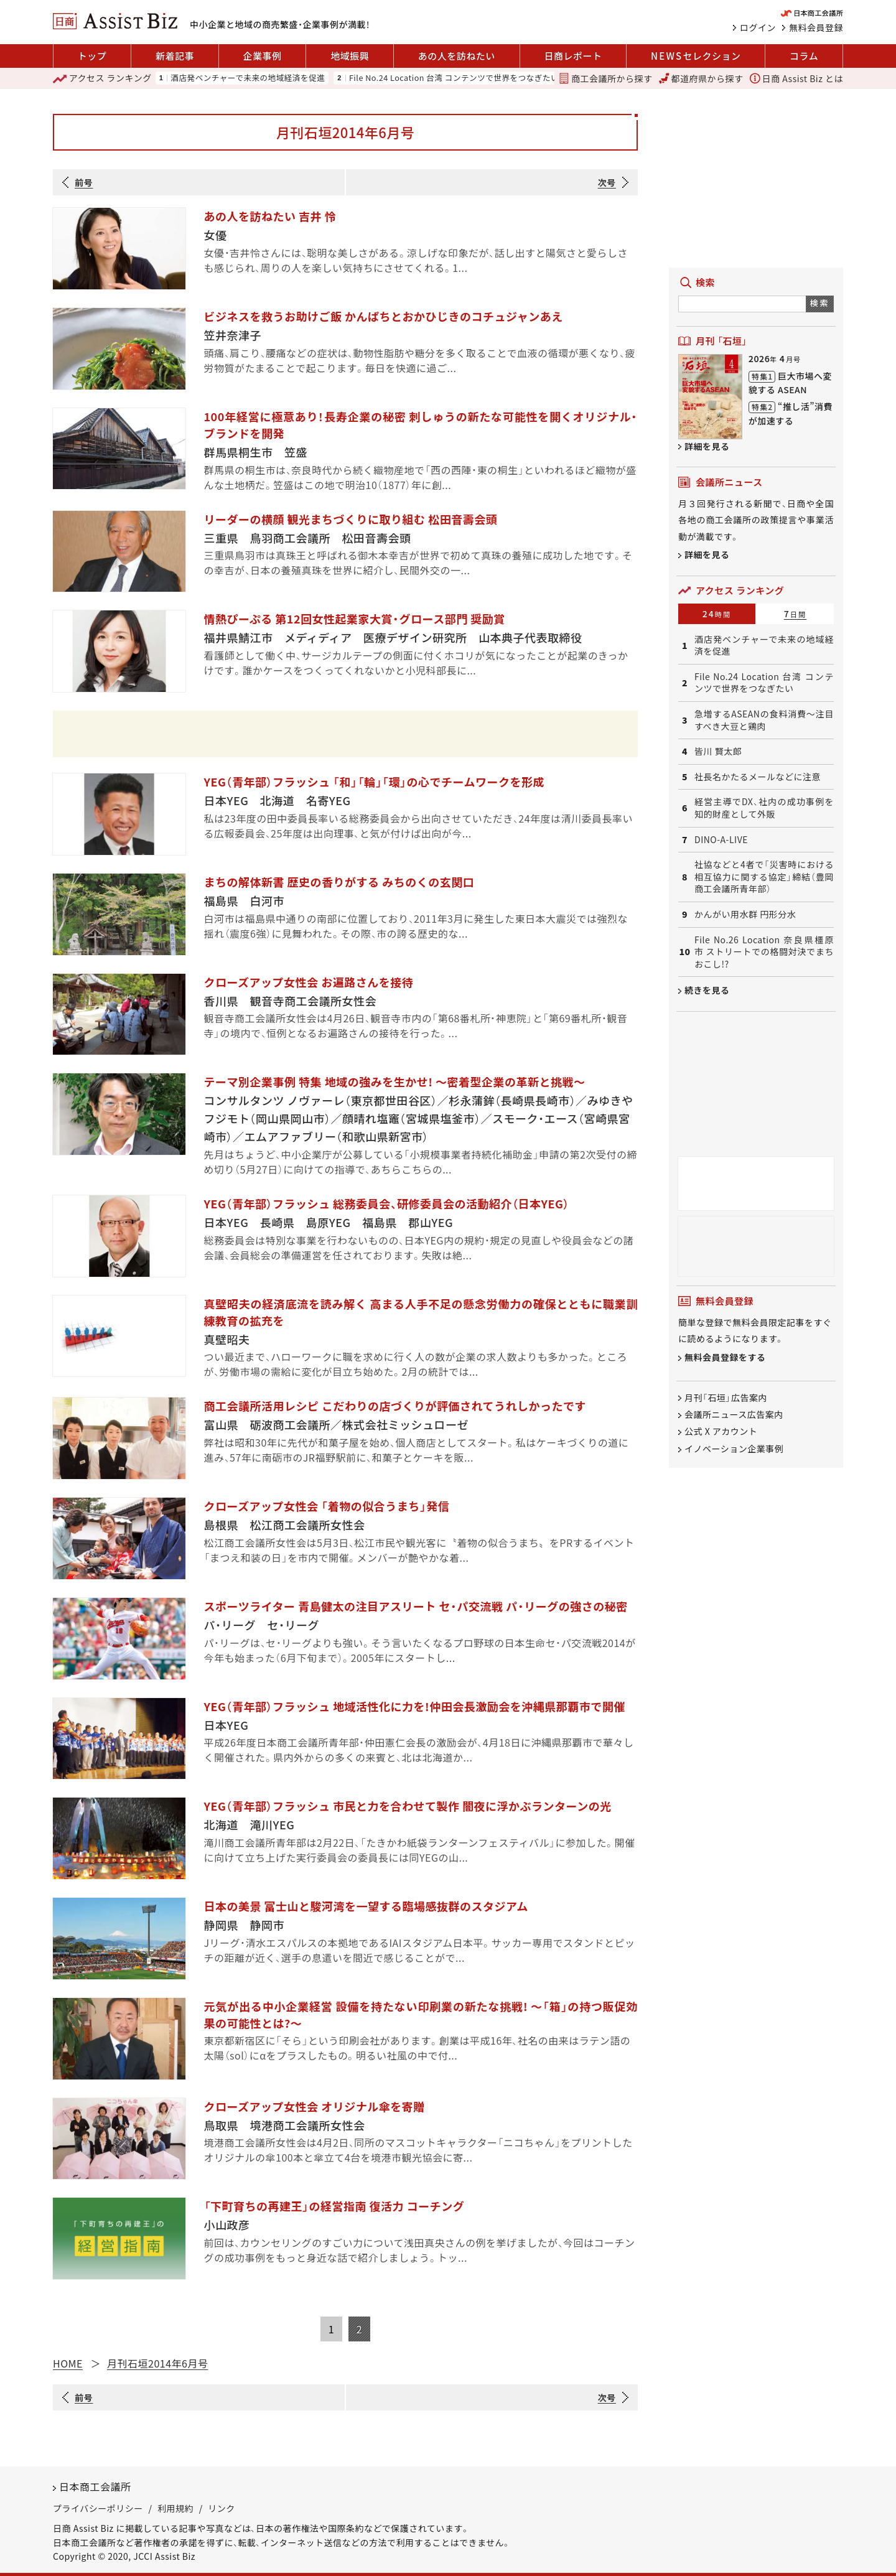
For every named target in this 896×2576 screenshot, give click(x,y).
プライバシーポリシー (98, 2508)
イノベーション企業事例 (733, 1448)
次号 (607, 182)
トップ (92, 55)
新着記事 (175, 55)
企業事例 (262, 55)
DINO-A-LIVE (721, 840)
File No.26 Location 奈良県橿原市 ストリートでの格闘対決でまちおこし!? (764, 952)
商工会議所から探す (605, 78)
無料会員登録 (816, 27)
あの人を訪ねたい (456, 55)
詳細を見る (707, 446)
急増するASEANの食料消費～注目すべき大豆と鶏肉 (764, 720)
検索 (819, 303)
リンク (221, 2508)
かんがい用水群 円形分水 (745, 914)
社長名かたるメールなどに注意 (757, 777)
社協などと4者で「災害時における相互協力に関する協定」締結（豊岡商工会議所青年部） (764, 877)
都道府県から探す (701, 78)
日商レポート (573, 55)
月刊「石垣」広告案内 (725, 1397)
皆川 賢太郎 (718, 751)
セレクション (695, 56)
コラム (804, 55)
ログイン (758, 27)
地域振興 (349, 55)
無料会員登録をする (725, 1357)
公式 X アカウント (720, 1432)
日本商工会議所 (95, 2486)
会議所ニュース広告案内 (733, 1414)
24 (717, 613)
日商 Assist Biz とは (796, 78)
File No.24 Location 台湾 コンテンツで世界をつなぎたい (454, 78)
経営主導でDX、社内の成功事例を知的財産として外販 (764, 808)
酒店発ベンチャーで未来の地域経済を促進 (247, 78)
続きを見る (707, 990)
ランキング (102, 78)
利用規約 (175, 2508)
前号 (84, 182)
